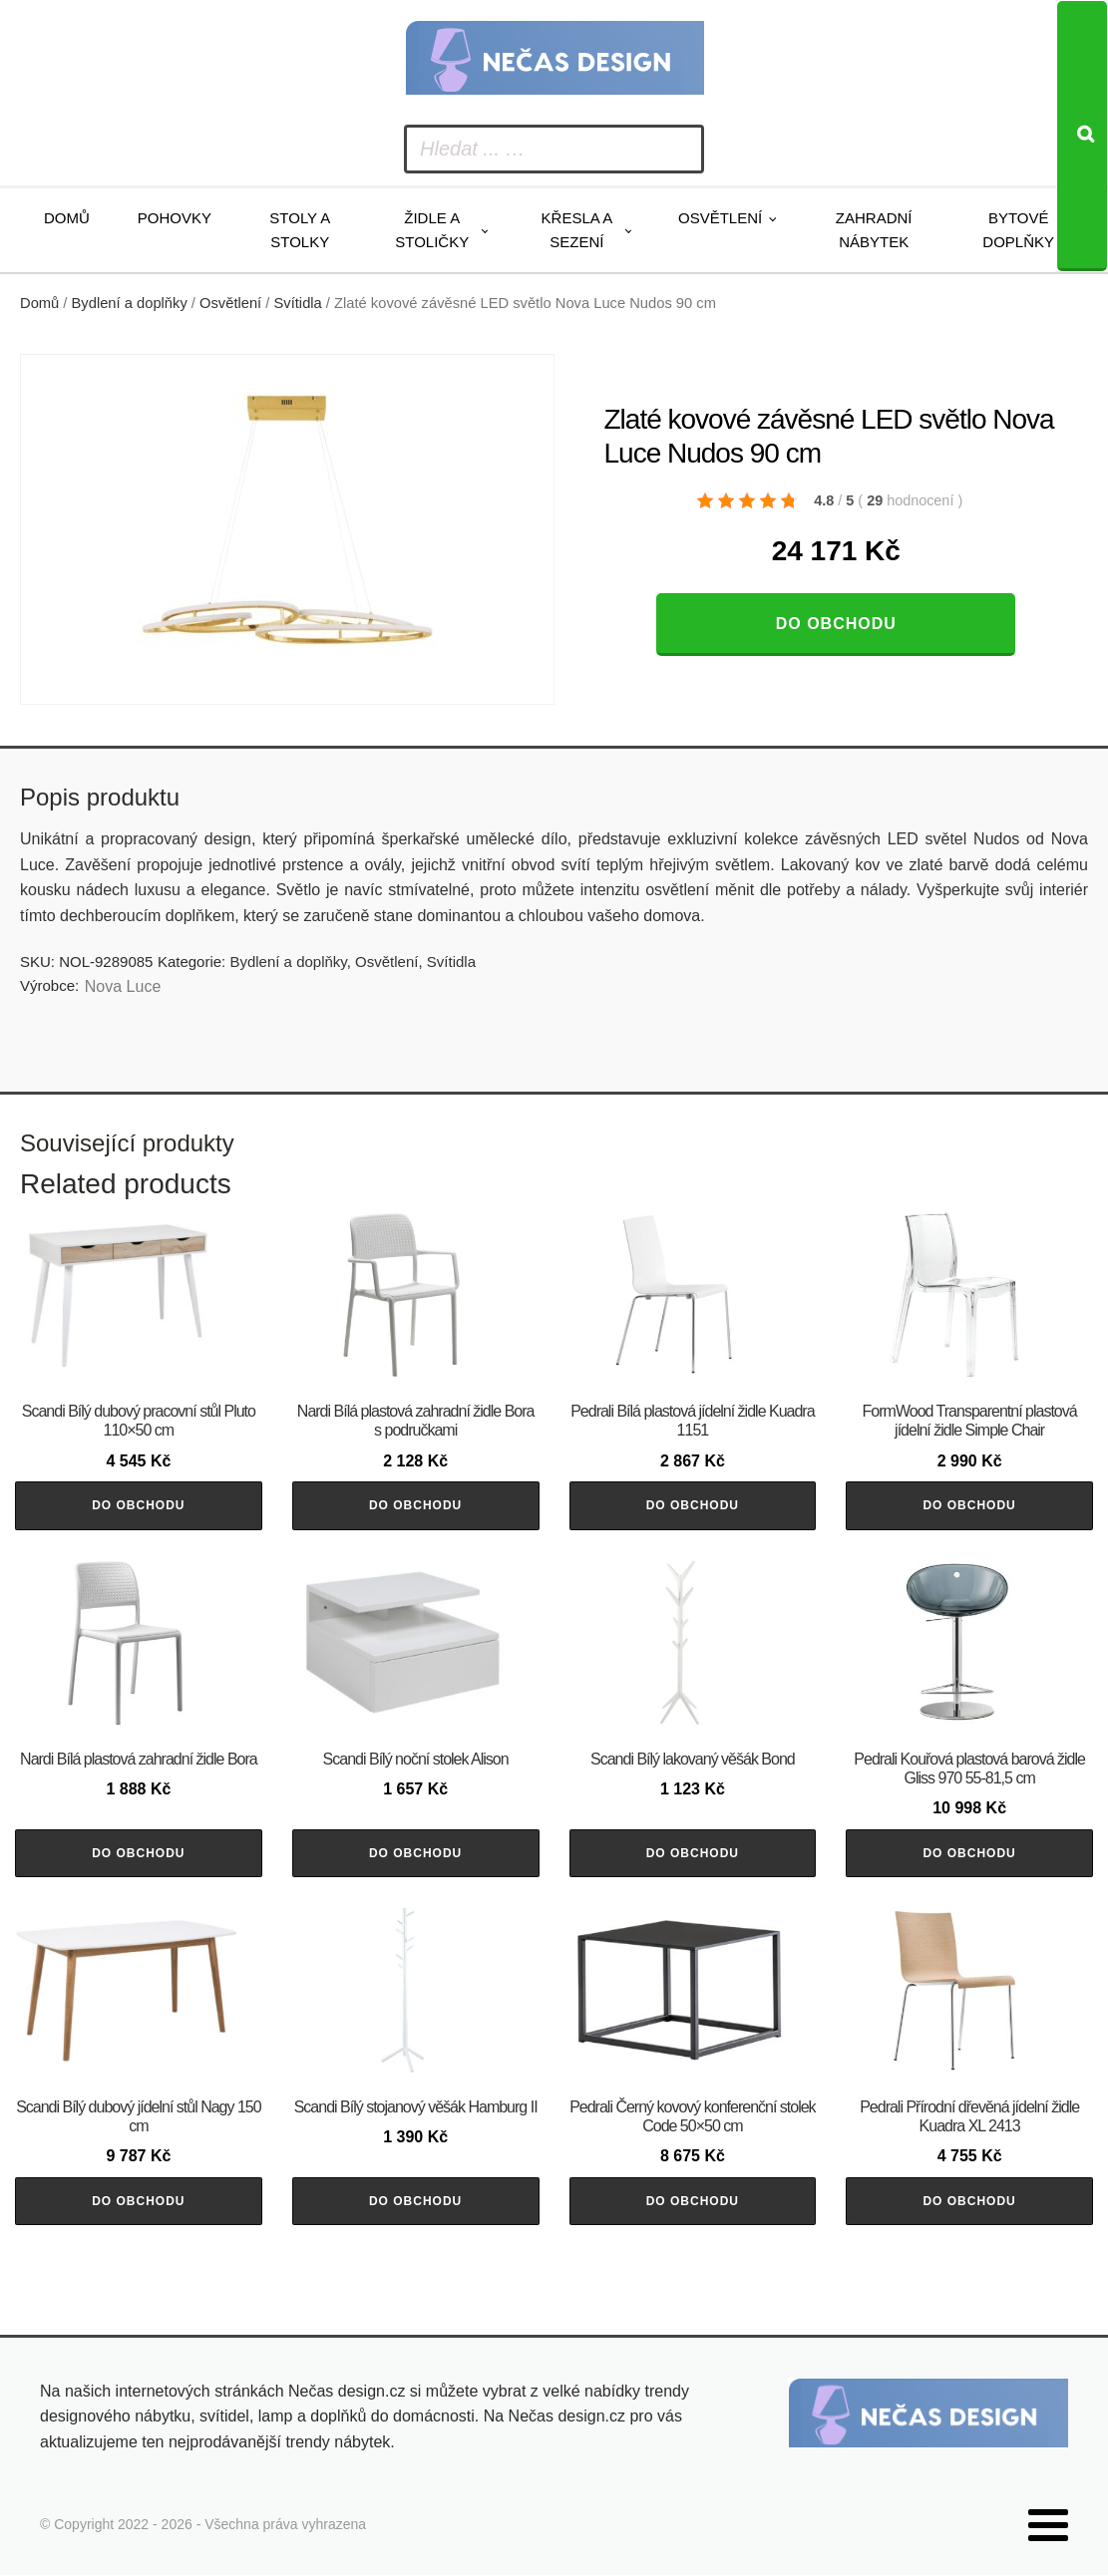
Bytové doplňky (1018, 229)
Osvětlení (720, 217)
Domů (67, 217)
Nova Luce (123, 986)
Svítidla (298, 303)
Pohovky (174, 217)
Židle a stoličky (432, 229)
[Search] (1082, 136)
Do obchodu (836, 623)
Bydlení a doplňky (129, 303)
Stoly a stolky (299, 229)
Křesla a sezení (577, 229)
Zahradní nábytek (874, 229)
